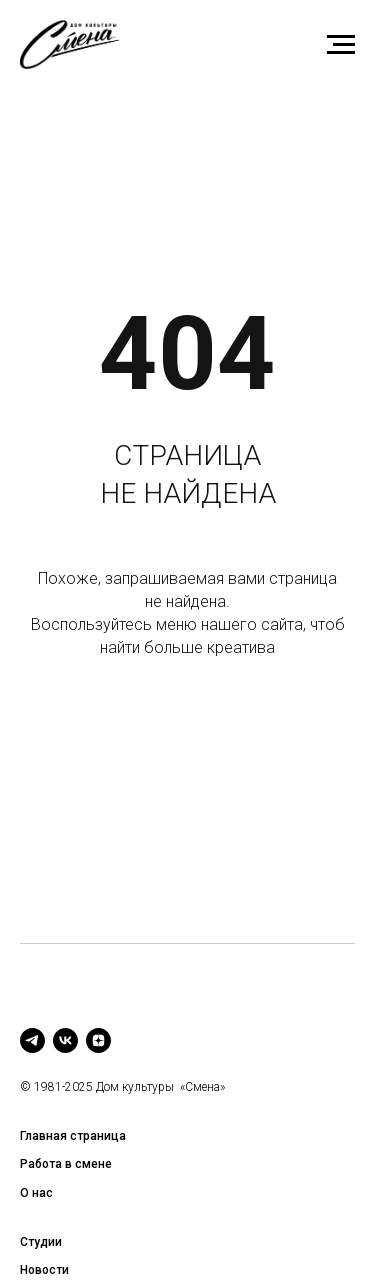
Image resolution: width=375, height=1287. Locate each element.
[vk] (65, 1040)
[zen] (98, 1040)
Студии (41, 1242)
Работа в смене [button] (66, 1164)
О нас (36, 1193)
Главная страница (73, 1136)
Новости (44, 1270)
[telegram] (32, 1040)
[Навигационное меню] (341, 45)
